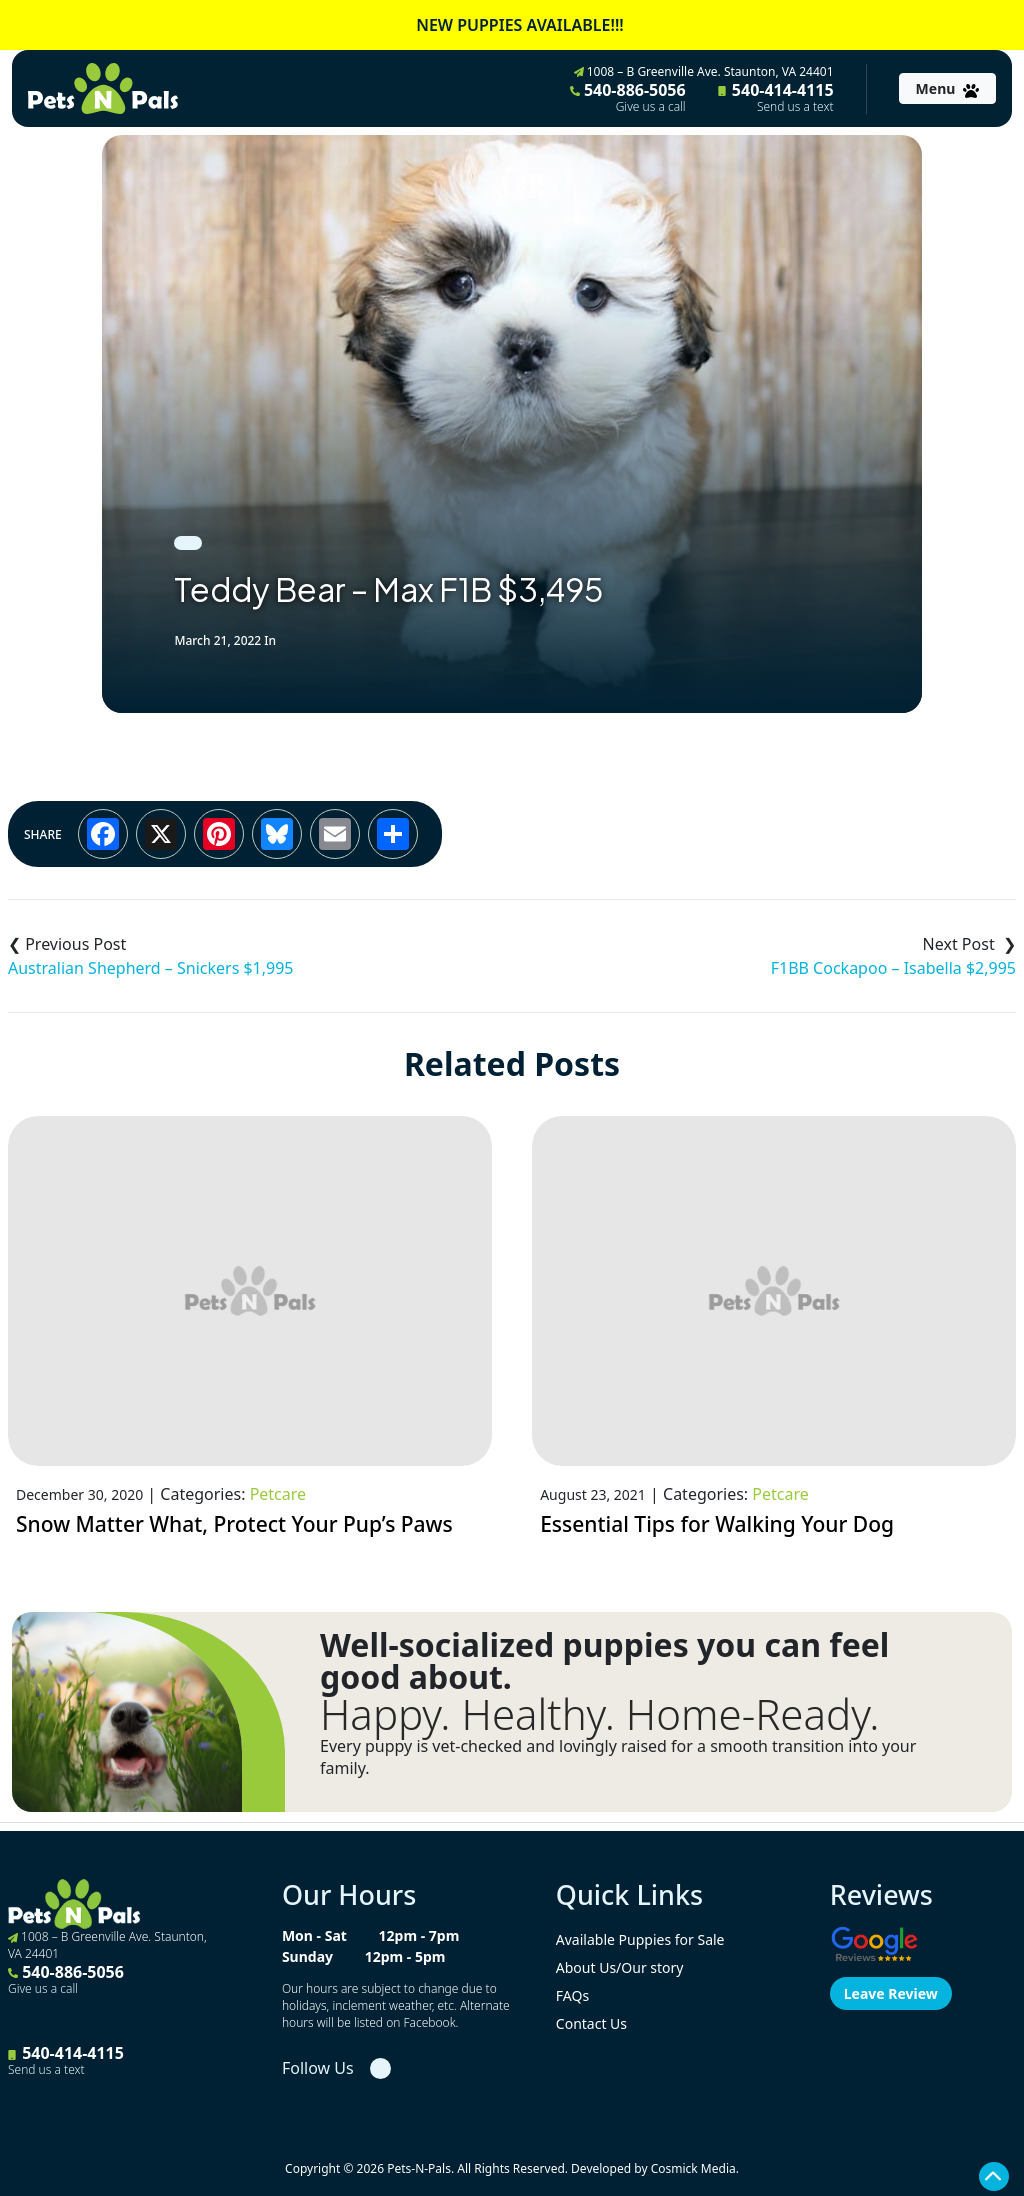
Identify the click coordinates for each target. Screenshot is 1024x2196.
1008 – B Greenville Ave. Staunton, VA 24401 (704, 71)
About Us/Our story (620, 1967)
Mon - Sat (314, 1935)
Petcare (278, 1494)
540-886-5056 (628, 97)
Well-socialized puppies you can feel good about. (604, 1661)
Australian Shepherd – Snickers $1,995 (151, 968)
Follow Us (318, 2068)
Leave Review (891, 1993)
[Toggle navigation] (947, 88)
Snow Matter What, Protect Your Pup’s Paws (234, 1524)
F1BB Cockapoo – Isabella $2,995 (893, 968)
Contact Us (591, 2023)
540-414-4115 (776, 97)
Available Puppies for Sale (640, 1939)
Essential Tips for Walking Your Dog (717, 1524)
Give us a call (651, 107)
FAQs (572, 1995)
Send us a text (795, 107)
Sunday (307, 1956)
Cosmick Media (693, 2168)
